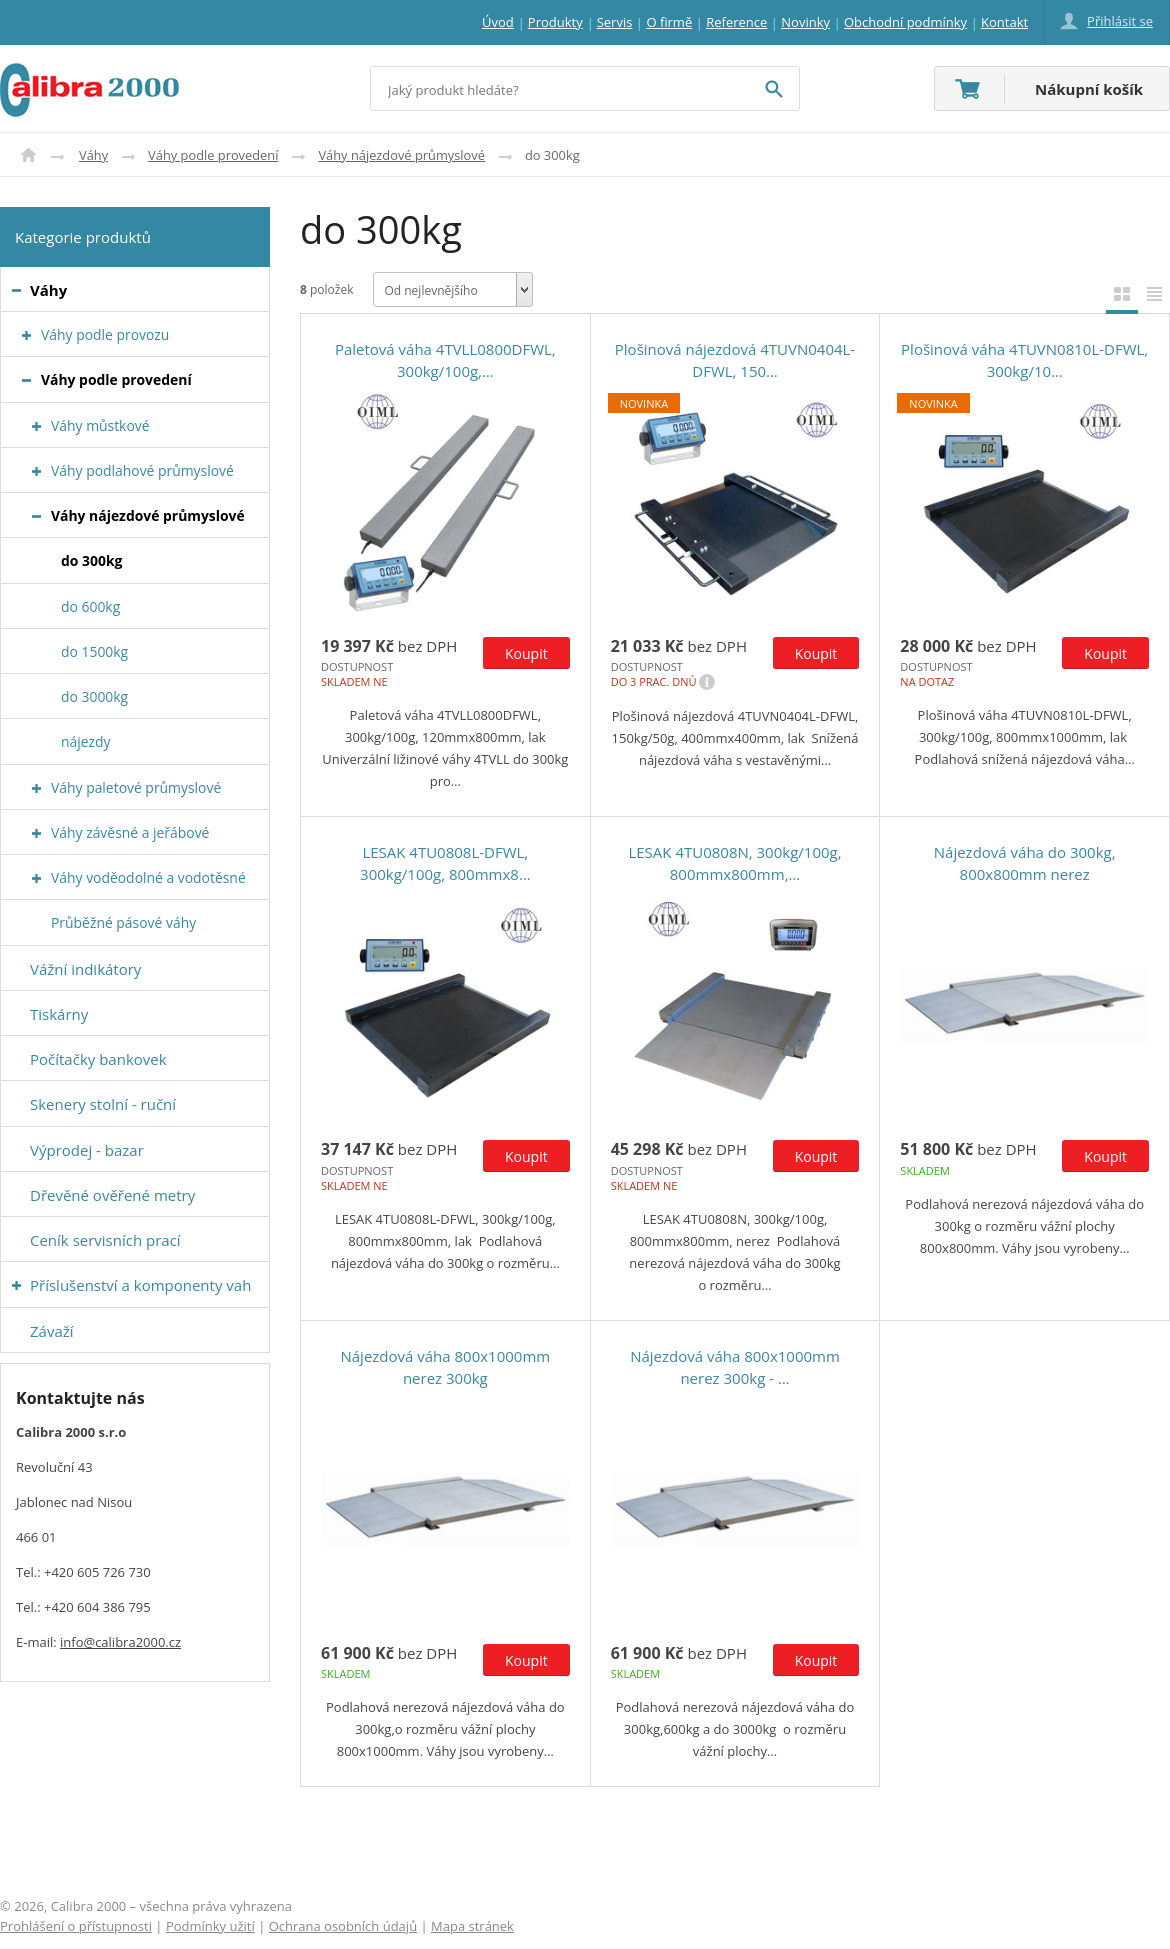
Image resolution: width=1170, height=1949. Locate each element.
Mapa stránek (472, 1926)
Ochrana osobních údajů (343, 1926)
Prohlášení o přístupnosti (76, 1926)
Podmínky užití (210, 1926)
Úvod (28, 155)
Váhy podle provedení (213, 155)
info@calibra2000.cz (120, 1642)
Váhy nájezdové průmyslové (401, 155)
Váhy (93, 155)
